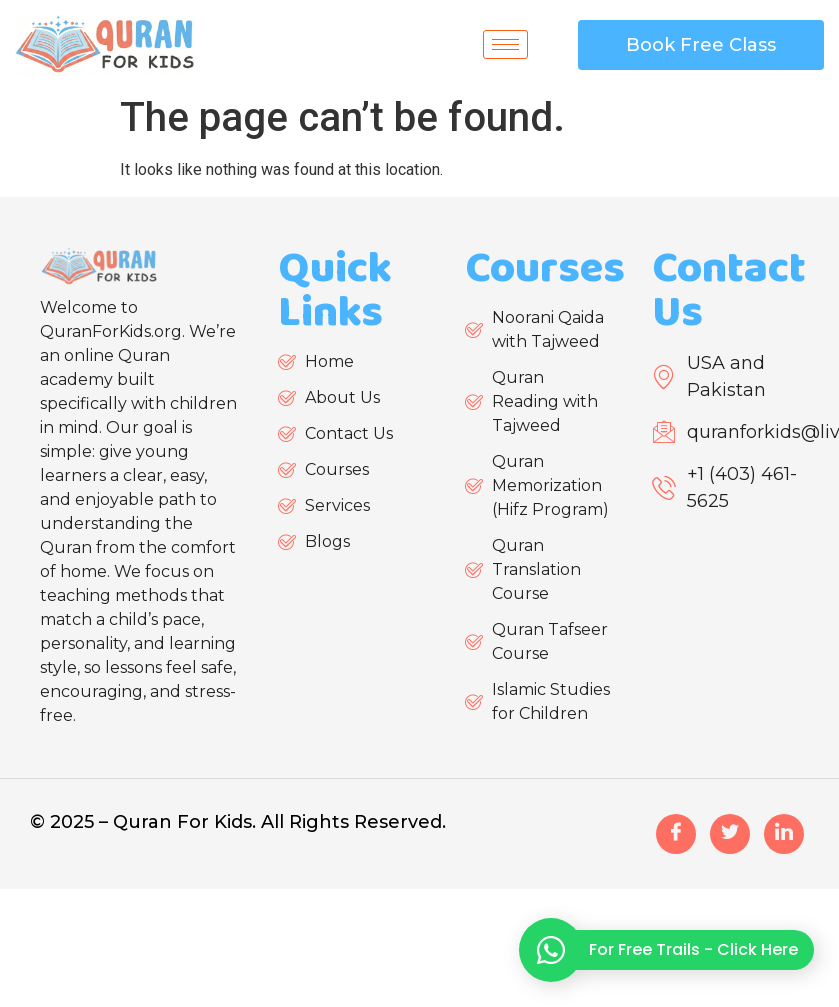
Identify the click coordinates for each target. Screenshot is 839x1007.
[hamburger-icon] (505, 44)
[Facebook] (676, 834)
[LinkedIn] (784, 834)
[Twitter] (730, 834)
